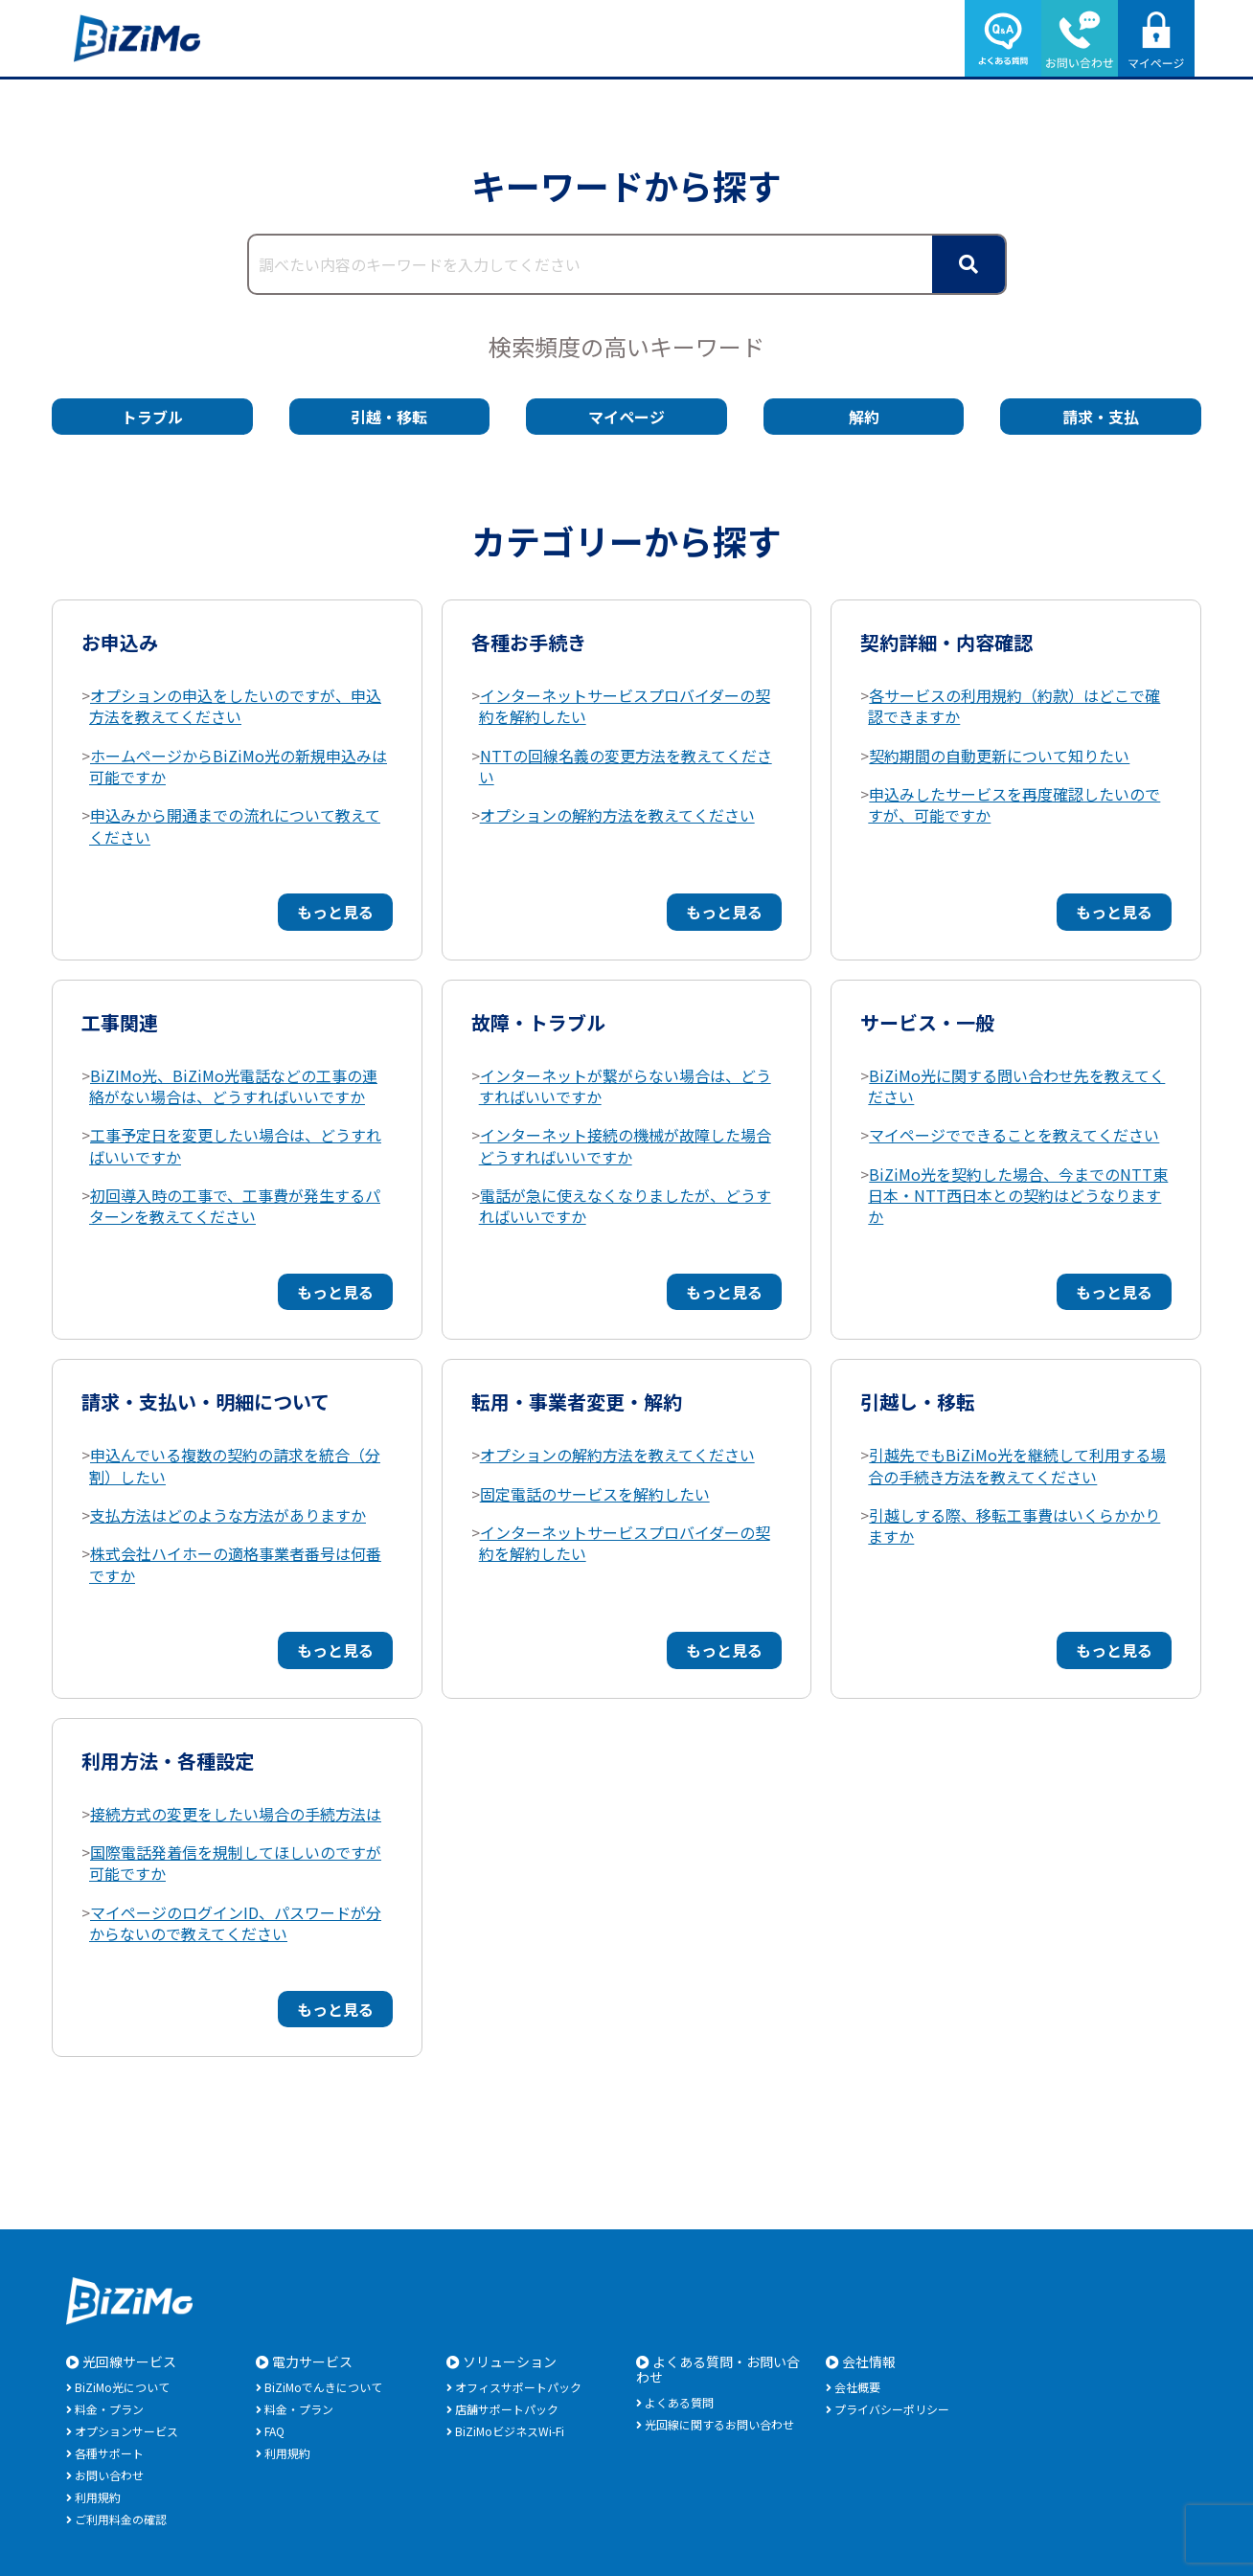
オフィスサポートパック (518, 2387)
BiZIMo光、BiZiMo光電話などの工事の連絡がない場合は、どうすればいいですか (233, 1086)
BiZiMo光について (122, 2387)
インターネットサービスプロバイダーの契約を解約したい (624, 706)
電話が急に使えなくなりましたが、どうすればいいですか (625, 1206)
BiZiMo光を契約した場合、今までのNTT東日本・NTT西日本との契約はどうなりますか (1018, 1196)
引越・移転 (389, 416)
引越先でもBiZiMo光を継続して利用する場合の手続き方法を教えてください (1017, 1465)
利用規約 (98, 2497)
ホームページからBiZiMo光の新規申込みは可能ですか (238, 766)
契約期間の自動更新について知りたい (999, 755)
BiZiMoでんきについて (323, 2387)
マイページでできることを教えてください (1014, 1134)
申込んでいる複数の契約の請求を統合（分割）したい (234, 1465)
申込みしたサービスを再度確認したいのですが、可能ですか (1014, 804)
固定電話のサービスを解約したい (595, 1493)
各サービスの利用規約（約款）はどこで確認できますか (1014, 706)
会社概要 (857, 2387)
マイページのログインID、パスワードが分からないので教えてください (235, 1923)
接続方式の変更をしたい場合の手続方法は (235, 1813)
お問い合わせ (109, 2475)
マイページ (626, 416)
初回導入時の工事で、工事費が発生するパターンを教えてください (234, 1206)
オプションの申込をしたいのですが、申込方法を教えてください (235, 706)
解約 (864, 416)
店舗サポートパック (506, 2409)
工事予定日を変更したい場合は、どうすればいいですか (235, 1145)
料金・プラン (109, 2409)
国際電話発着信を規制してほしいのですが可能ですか (235, 1863)
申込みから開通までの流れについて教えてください (234, 825)
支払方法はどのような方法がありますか (228, 1514)
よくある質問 (679, 2402)
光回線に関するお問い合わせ (719, 2424)
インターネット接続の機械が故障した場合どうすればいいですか (625, 1145)
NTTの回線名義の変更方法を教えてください (625, 766)
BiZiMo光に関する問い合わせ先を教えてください (1016, 1086)
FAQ (274, 2431)
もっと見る (335, 911)
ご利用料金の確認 (121, 2519)
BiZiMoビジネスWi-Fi (509, 2431)
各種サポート (109, 2453)
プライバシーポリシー (891, 2409)
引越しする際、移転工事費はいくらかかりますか (1014, 1525)
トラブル (152, 416)
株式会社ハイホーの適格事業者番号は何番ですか (235, 1564)
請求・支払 (1100, 416)
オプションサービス (126, 2431)
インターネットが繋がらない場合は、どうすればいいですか (625, 1086)
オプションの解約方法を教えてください (617, 814)
